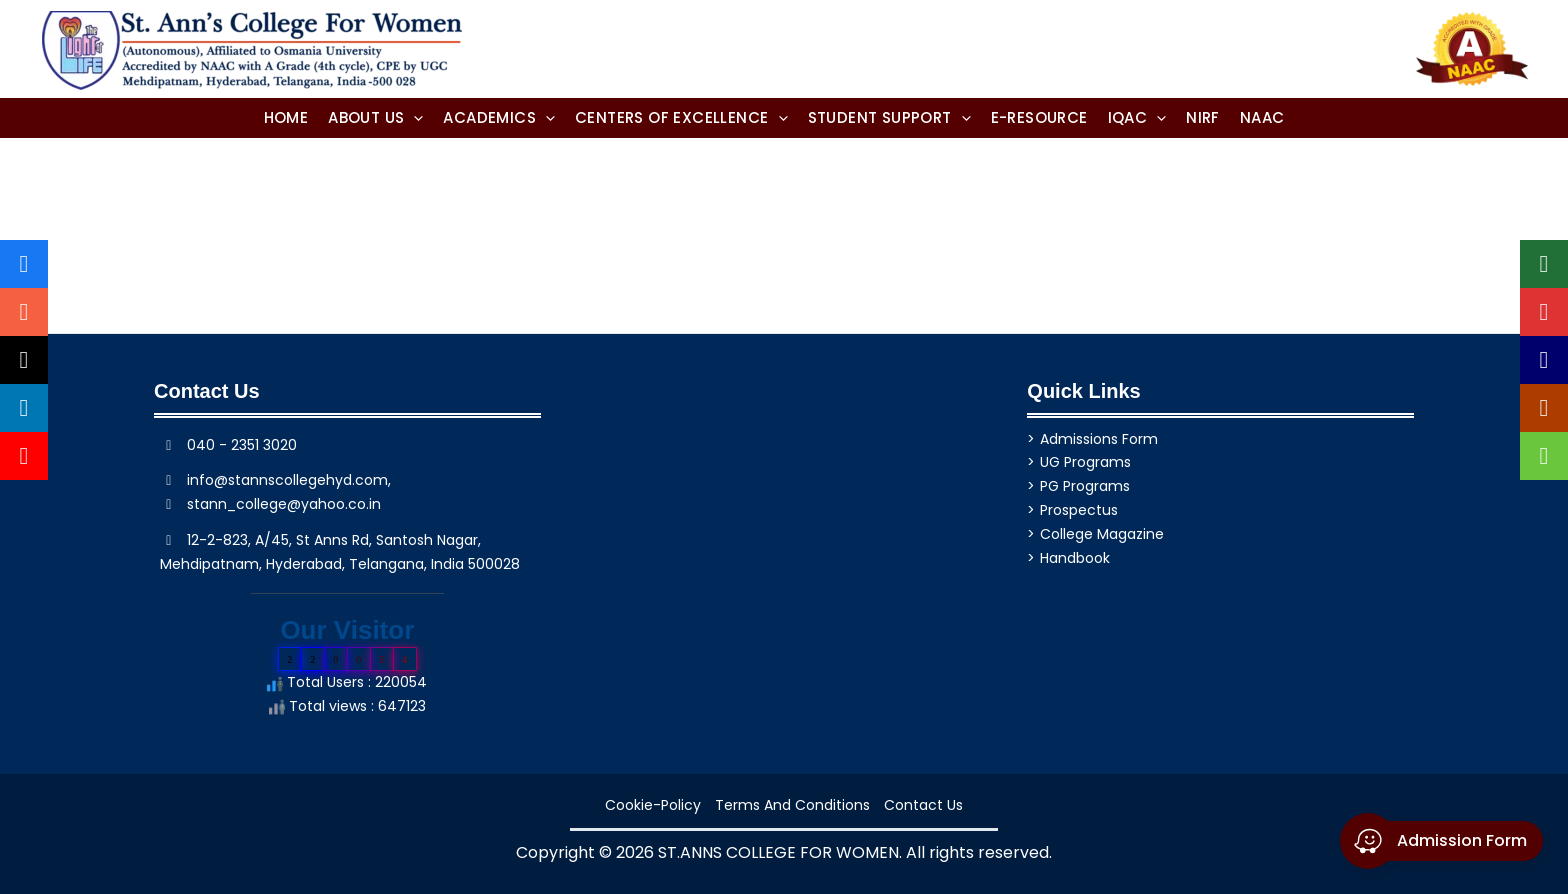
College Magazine (1102, 534)
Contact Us (923, 805)
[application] (413, 117)
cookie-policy (653, 805)
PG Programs (1085, 486)
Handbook (1075, 558)
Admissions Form (1099, 439)
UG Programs (1085, 462)
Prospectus (1079, 510)
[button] (375, 117)
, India (444, 564)
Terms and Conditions (792, 805)
